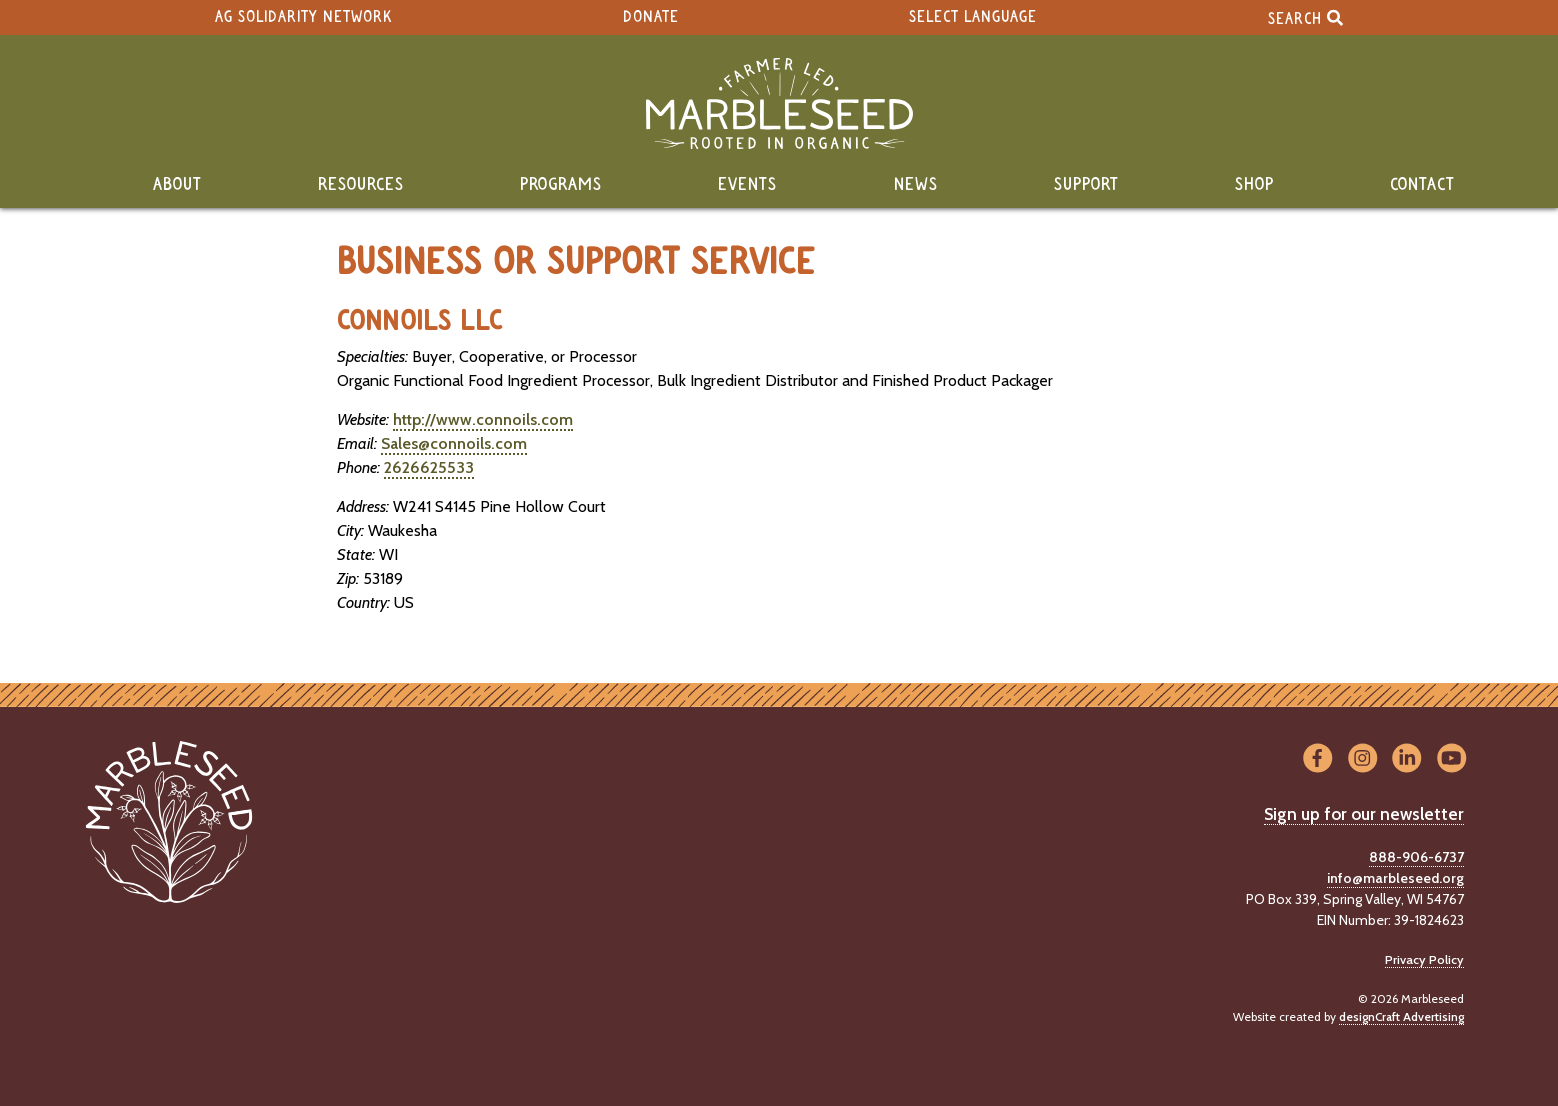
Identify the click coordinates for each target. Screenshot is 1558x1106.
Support (1086, 185)
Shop (1254, 185)
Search (1305, 17)
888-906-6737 (1416, 857)
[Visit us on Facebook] (1317, 759)
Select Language (973, 17)
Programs (561, 185)
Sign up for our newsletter (1364, 814)
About (177, 185)
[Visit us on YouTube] (1451, 759)
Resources (361, 185)
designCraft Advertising (1401, 1016)
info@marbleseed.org (1395, 878)
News (916, 185)
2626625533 (429, 467)
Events (747, 185)
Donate (651, 17)
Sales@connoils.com (454, 443)
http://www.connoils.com (483, 419)
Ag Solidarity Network (303, 17)
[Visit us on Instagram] (1362, 759)
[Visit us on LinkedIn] (1407, 759)
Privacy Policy (1424, 959)
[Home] (779, 103)
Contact (1422, 185)
